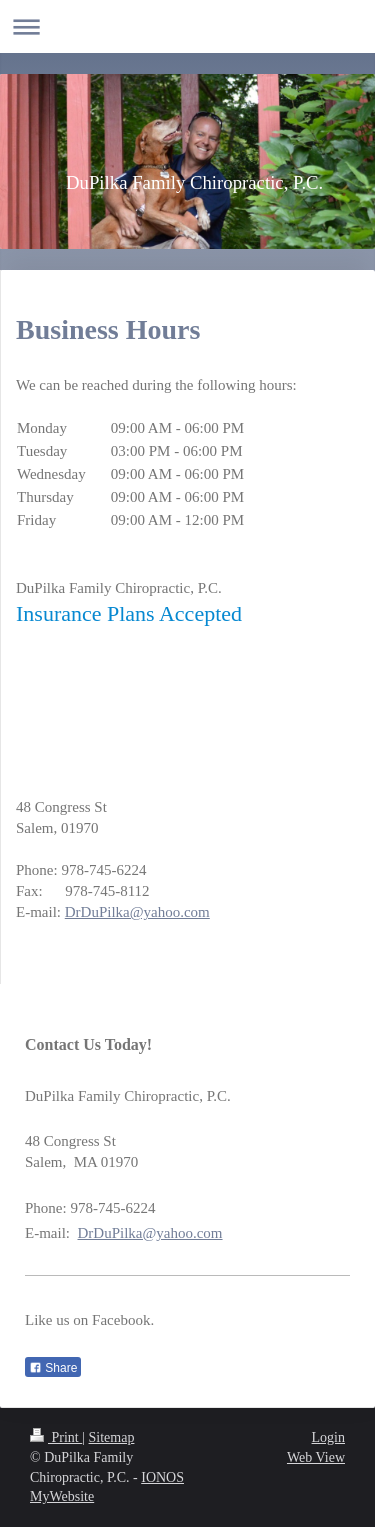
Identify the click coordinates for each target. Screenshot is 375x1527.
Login (328, 1437)
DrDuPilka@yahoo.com (137, 912)
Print (56, 1437)
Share (53, 1368)
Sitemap (112, 1437)
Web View (316, 1457)
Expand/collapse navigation (187, 26)
